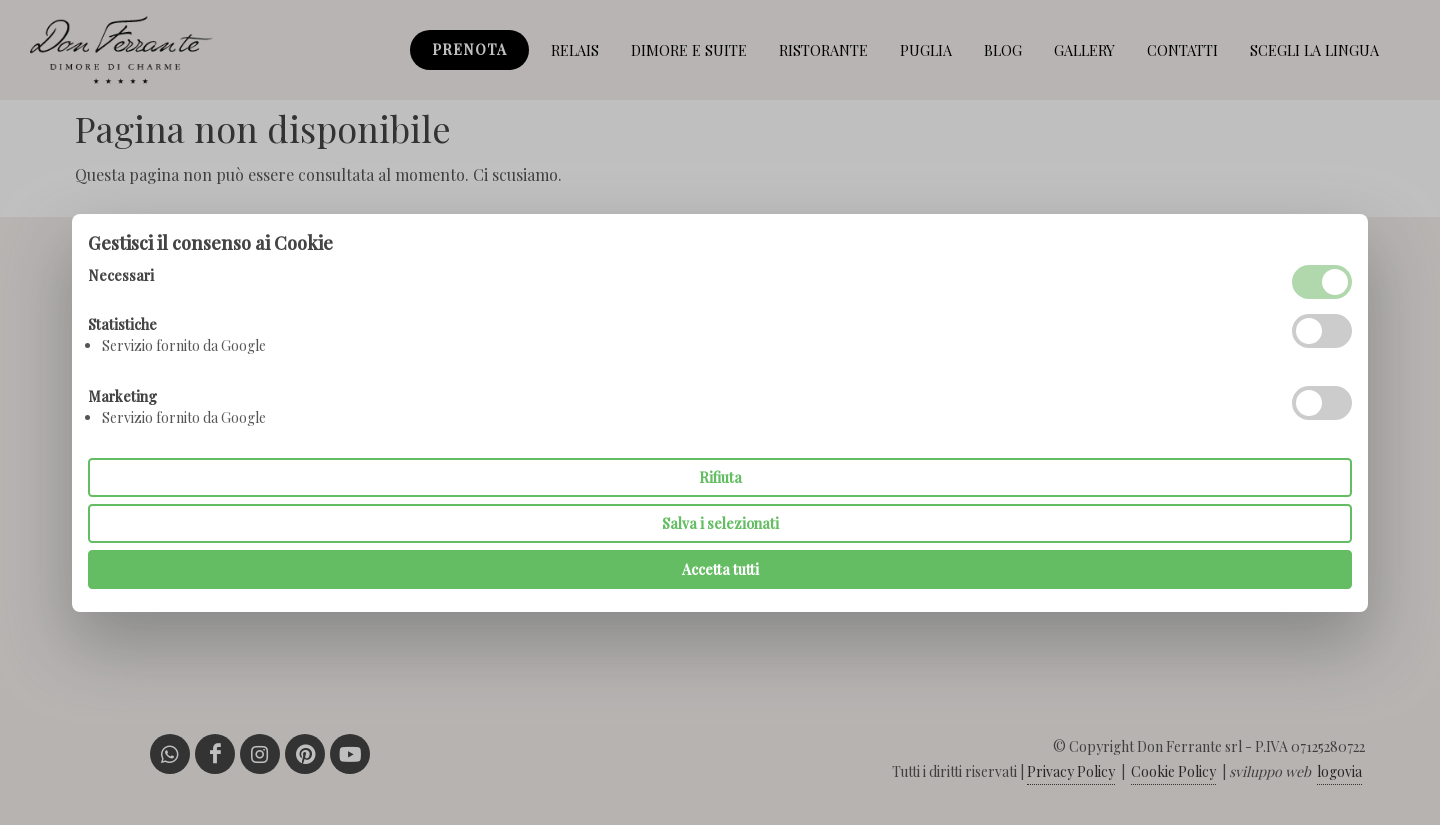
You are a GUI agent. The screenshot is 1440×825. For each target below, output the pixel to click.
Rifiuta (720, 477)
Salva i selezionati (720, 523)
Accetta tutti (720, 569)
